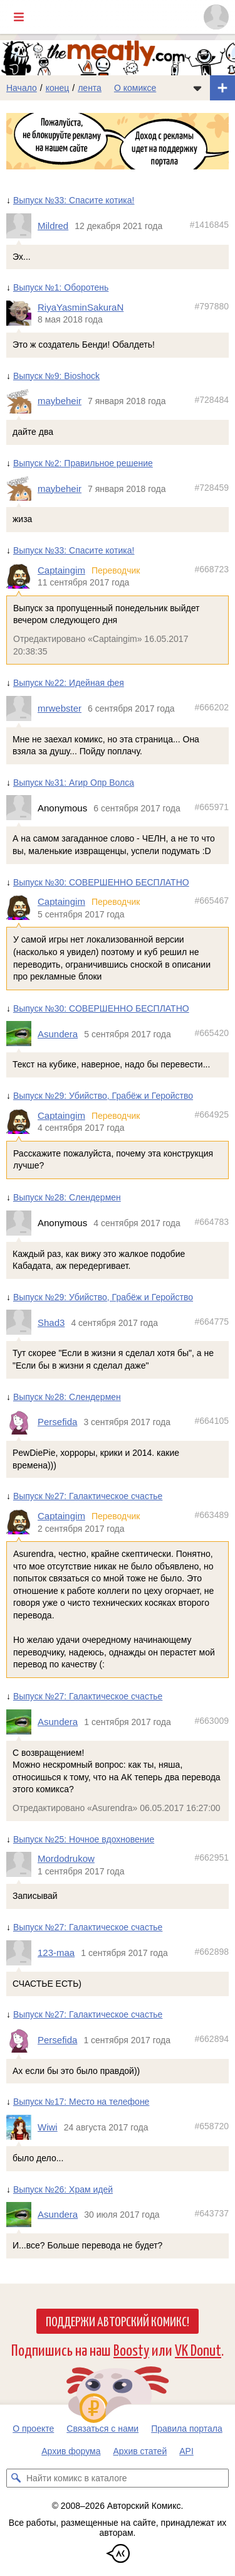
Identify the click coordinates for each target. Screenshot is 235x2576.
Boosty (131, 2349)
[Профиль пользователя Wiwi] (22, 2127)
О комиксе (135, 88)
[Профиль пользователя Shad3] (22, 1322)
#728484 (211, 400)
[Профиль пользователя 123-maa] (22, 1952)
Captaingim (61, 570)
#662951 (211, 1858)
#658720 (211, 2127)
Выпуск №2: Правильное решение (83, 463)
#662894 (211, 2039)
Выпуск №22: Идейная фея (68, 683)
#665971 (211, 807)
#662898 (211, 1952)
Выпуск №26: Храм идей (63, 2189)
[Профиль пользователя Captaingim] (22, 576)
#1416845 (209, 225)
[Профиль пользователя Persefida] (22, 1422)
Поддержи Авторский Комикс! (117, 2320)
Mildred (53, 225)
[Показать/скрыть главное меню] (19, 17)
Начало (21, 88)
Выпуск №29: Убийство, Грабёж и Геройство (103, 1096)
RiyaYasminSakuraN (80, 307)
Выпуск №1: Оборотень (60, 288)
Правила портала (186, 2429)
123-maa (56, 1952)
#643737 (211, 2214)
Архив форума (70, 2451)
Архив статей (140, 2451)
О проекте (33, 2429)
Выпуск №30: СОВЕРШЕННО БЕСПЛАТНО (101, 882)
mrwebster (59, 708)
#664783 (211, 1222)
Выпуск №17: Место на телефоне (81, 2102)
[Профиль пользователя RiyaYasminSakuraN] (22, 313)
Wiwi (48, 2127)
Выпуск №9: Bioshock (56, 376)
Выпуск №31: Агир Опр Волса (73, 783)
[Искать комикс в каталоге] (15, 2478)
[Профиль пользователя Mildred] (22, 225)
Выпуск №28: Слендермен (67, 1197)
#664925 (211, 1114)
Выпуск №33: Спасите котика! (74, 200)
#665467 (211, 901)
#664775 (211, 1322)
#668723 (211, 569)
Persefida (57, 1422)
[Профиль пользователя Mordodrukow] (22, 1865)
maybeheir (59, 401)
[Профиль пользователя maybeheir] (22, 401)
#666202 (211, 707)
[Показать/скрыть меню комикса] (197, 87)
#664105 (211, 1421)
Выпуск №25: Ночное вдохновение (83, 1839)
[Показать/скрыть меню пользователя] (216, 17)
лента (90, 88)
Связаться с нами (102, 2429)
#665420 (211, 1033)
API (186, 2451)
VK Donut (198, 2349)
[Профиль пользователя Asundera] (22, 1034)
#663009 (211, 1721)
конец (58, 88)
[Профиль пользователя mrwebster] (22, 708)
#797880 (211, 306)
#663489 (211, 1515)
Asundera (58, 1034)
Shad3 (51, 1322)
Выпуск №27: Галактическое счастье (88, 1497)
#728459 (211, 488)
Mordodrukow (66, 1859)
